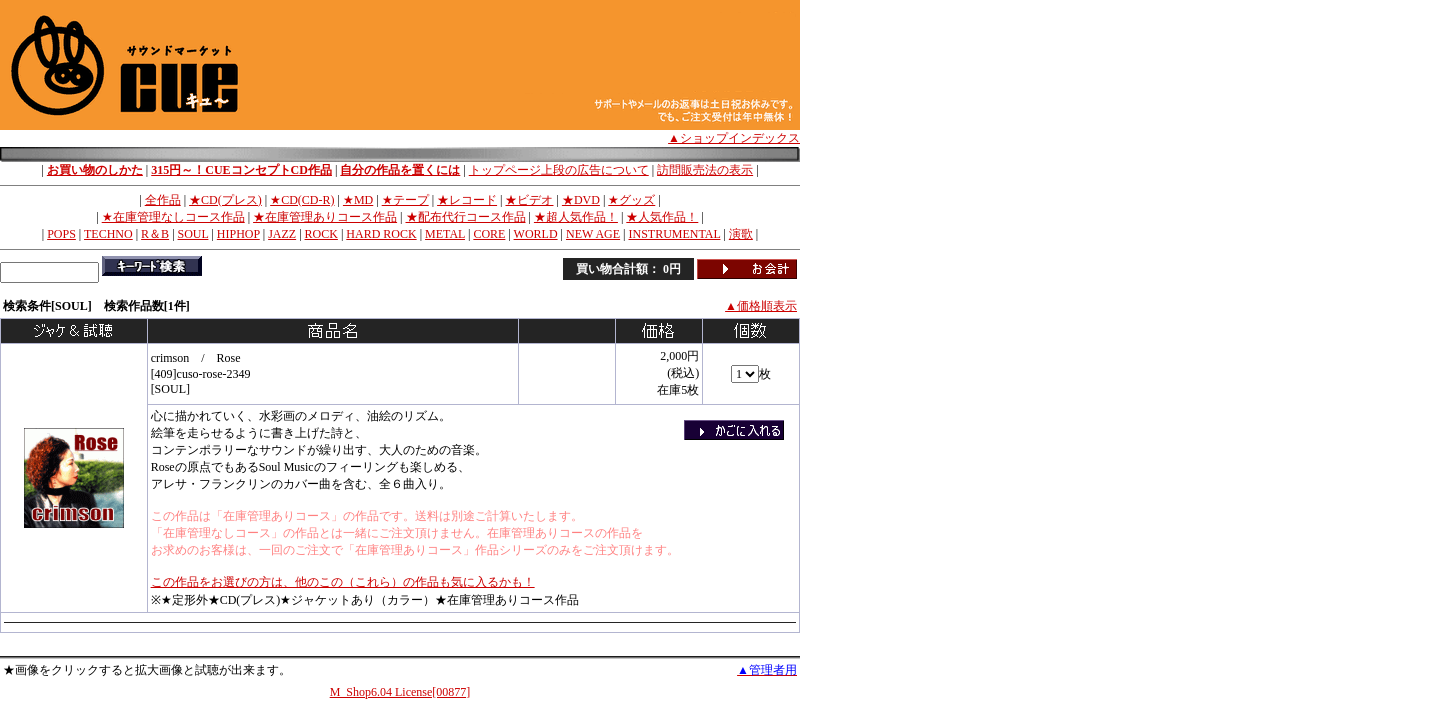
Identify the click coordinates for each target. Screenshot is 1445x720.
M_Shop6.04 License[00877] (400, 692)
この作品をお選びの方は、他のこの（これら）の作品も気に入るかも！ (343, 582)
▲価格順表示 (761, 306)
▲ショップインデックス (734, 138)
